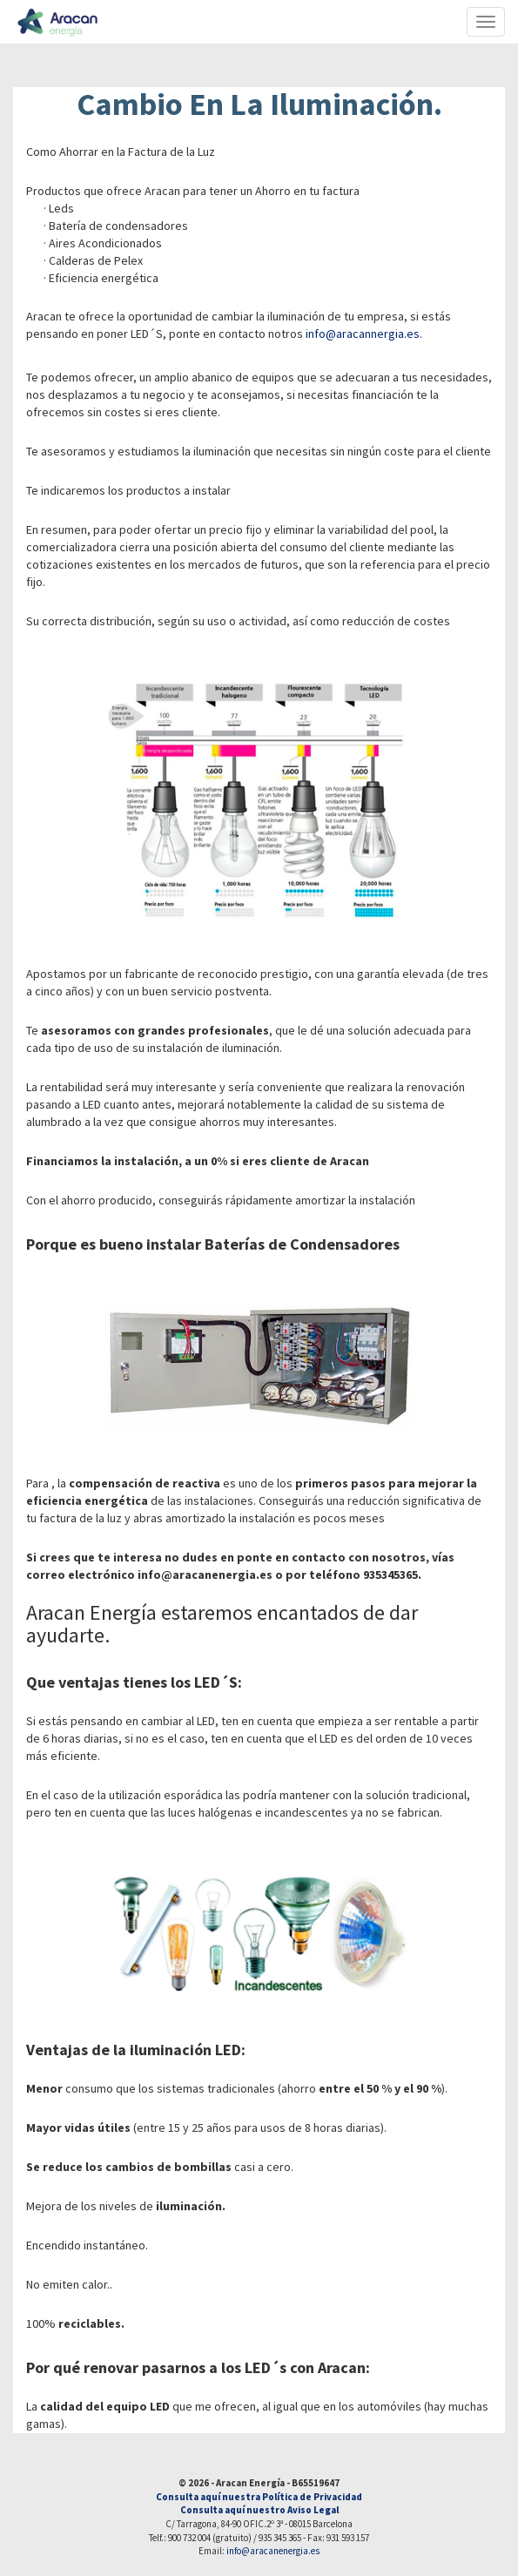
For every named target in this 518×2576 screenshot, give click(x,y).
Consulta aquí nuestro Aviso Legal (259, 2510)
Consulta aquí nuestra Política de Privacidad (259, 2497)
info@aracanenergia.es (273, 2551)
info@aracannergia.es (363, 333)
